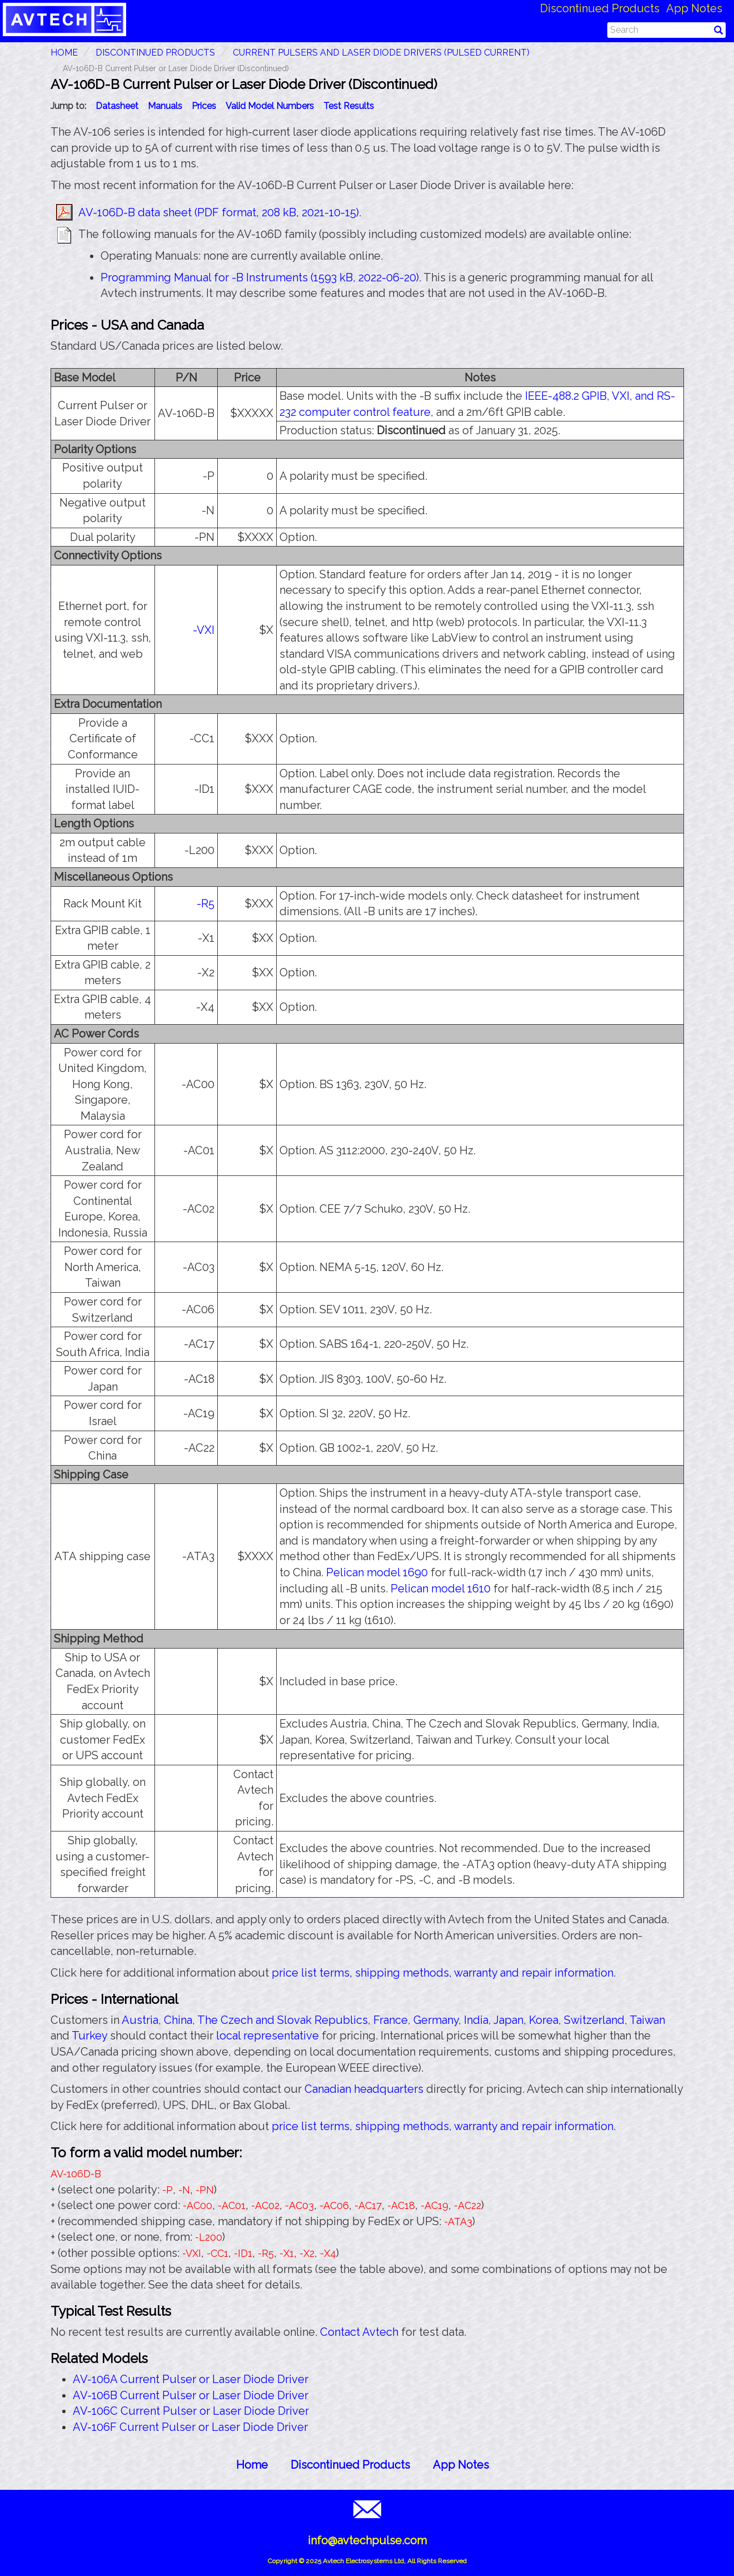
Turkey (89, 2035)
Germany (435, 2020)
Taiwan (647, 2020)
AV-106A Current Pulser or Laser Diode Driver (190, 2379)
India (476, 2020)
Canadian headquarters (363, 2089)
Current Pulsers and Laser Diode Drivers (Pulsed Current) (381, 52)
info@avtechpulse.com (367, 2540)
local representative (267, 2035)
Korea (543, 2020)
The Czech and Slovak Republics (282, 2020)
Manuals (165, 106)
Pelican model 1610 (441, 1588)
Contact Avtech (359, 2332)
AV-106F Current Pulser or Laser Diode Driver (190, 2427)
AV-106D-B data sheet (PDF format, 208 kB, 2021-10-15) (218, 212)
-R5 (205, 903)
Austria (140, 2020)
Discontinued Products (600, 8)
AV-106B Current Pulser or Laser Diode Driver (190, 2395)
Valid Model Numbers (270, 106)
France (390, 2020)
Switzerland (594, 2020)
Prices (204, 106)
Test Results (348, 106)
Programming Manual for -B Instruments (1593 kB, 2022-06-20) (260, 277)
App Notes (694, 8)
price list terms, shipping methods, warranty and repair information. (444, 1972)
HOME (64, 52)
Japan (508, 2020)
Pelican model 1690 (377, 1572)
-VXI (203, 630)
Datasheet (117, 106)
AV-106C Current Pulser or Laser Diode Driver (191, 2411)
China (178, 2020)
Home (252, 2464)
